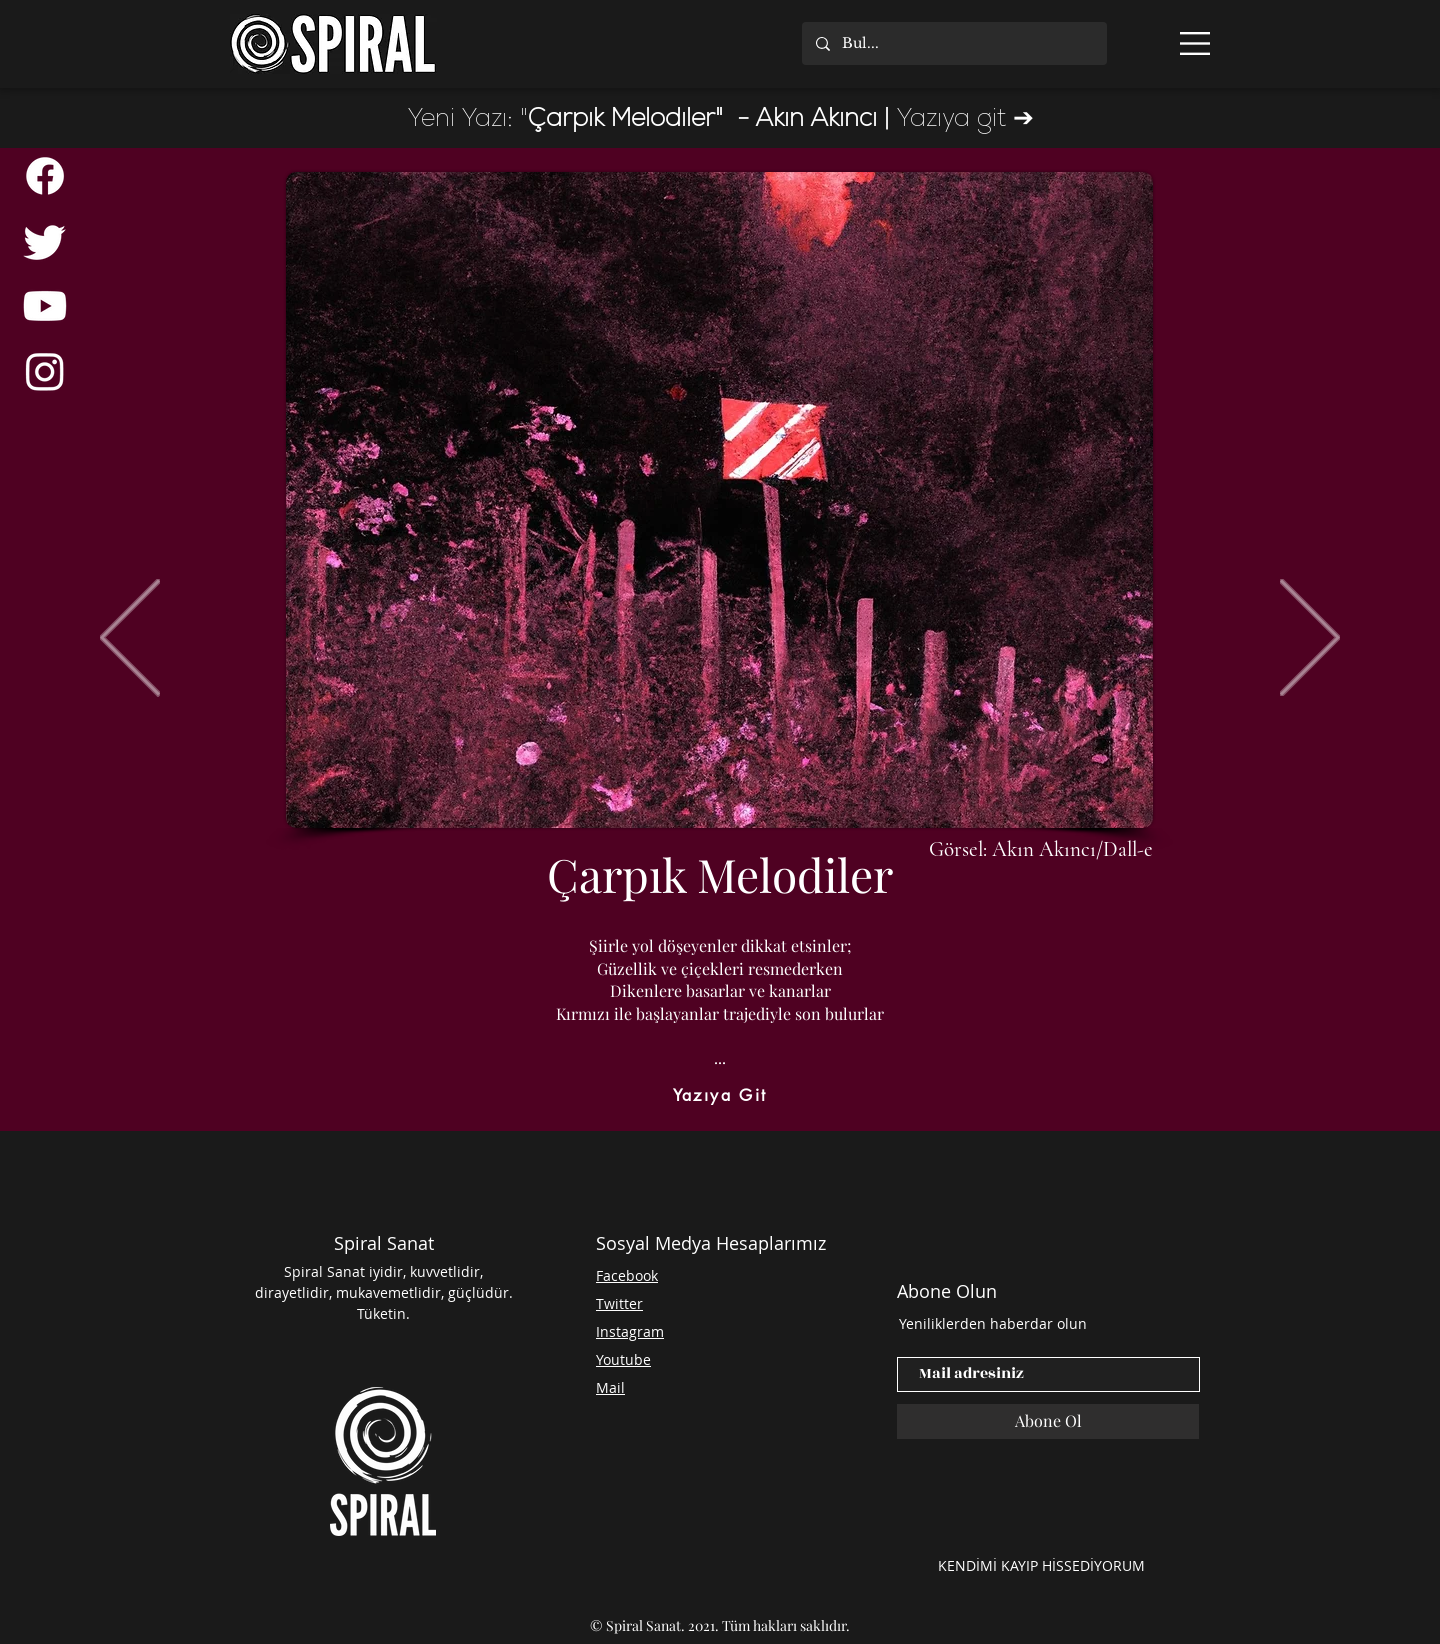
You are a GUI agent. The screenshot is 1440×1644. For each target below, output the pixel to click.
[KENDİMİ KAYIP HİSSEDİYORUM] (1041, 1565)
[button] (1195, 43)
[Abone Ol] (1048, 1421)
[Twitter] (45, 241)
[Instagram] (45, 371)
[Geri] (130, 639)
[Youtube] (45, 306)
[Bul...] (953, 43)
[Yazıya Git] (720, 1096)
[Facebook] (45, 176)
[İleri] (1310, 639)
